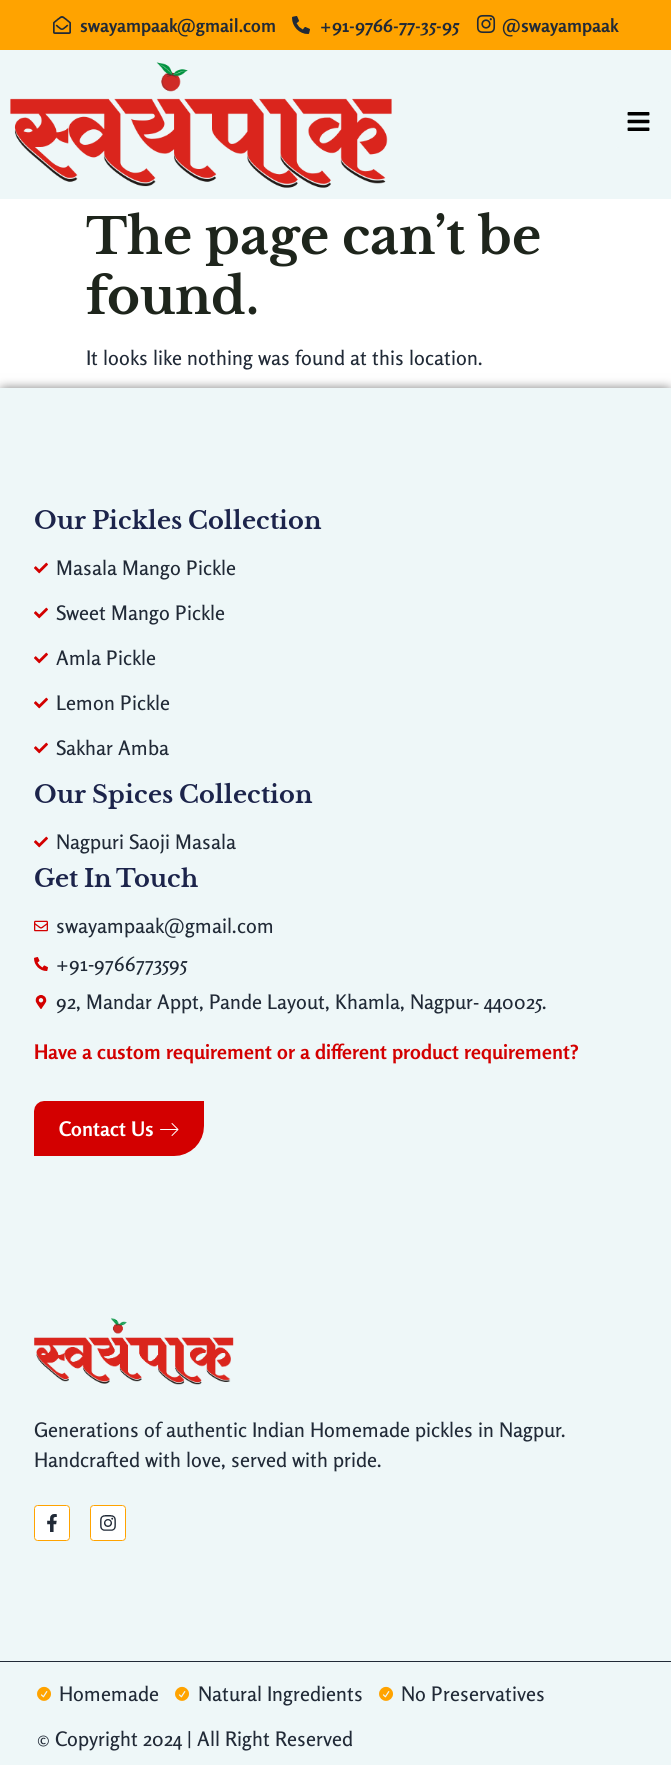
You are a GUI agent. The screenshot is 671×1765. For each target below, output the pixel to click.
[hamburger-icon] (638, 125)
